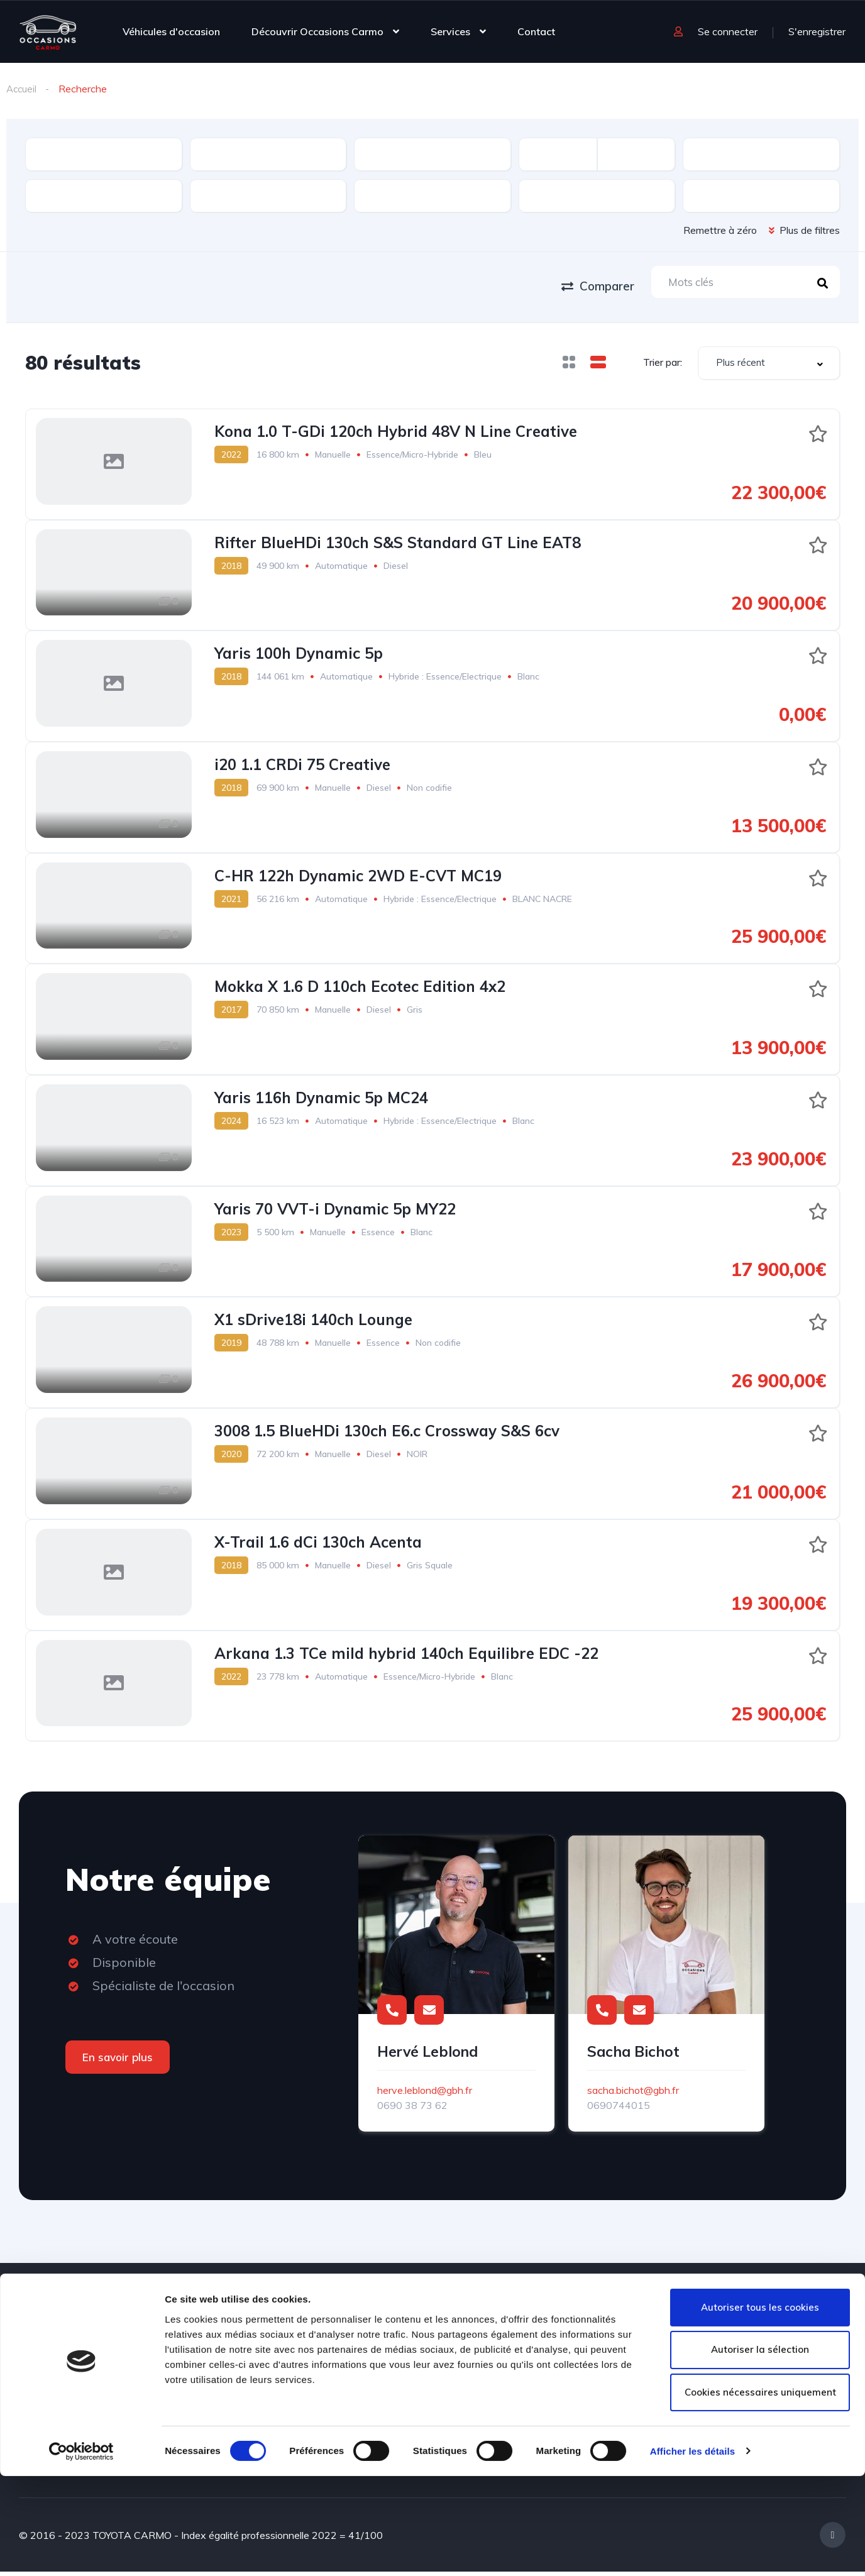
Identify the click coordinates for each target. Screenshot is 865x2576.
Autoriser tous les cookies (760, 2407)
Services (450, 31)
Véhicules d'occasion (171, 31)
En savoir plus (117, 2061)
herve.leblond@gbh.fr (424, 2094)
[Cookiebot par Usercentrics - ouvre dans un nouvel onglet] (81, 2551)
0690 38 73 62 (412, 2109)
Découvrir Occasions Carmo (317, 31)
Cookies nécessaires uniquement (760, 2493)
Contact (536, 31)
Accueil (22, 88)
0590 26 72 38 (781, 2338)
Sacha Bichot (633, 2056)
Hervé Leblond (427, 2056)
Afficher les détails (692, 2551)
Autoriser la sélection (760, 2450)
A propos (193, 2361)
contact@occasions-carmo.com (769, 2365)
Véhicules (194, 2331)
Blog (286, 2331)
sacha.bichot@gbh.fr (633, 2094)
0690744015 (618, 2109)
